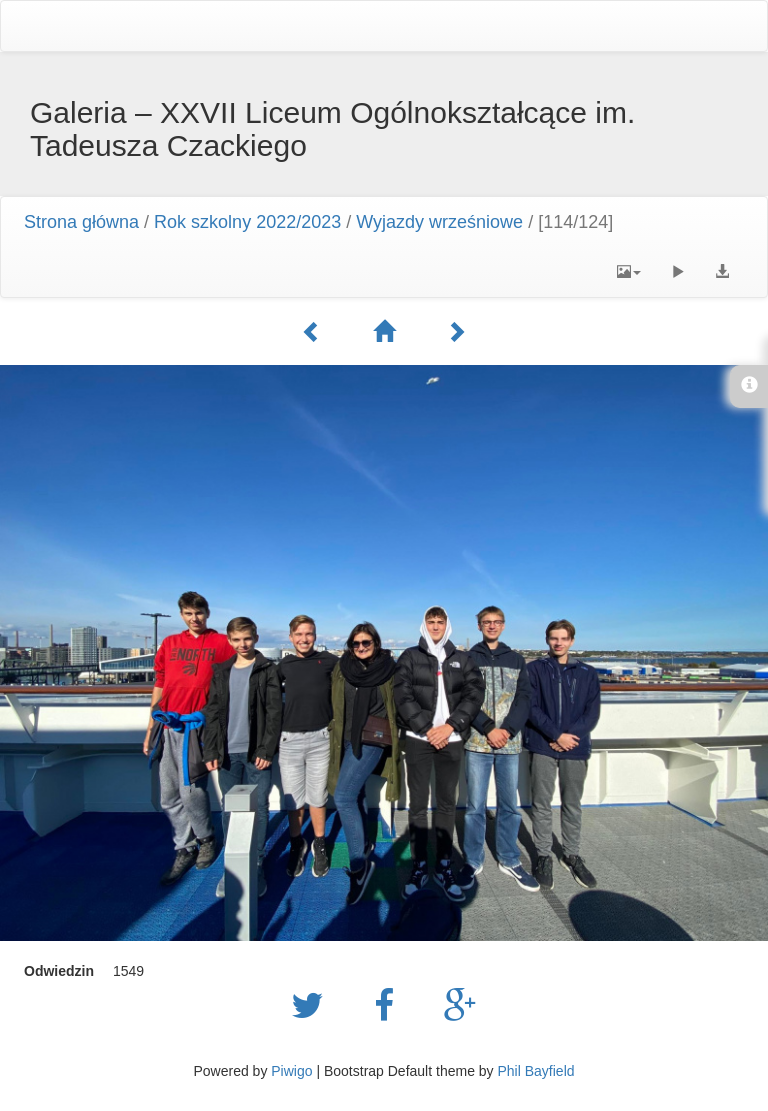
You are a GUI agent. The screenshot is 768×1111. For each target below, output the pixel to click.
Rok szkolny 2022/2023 (247, 222)
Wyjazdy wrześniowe (439, 222)
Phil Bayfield (535, 1071)
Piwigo (291, 1071)
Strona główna (81, 222)
